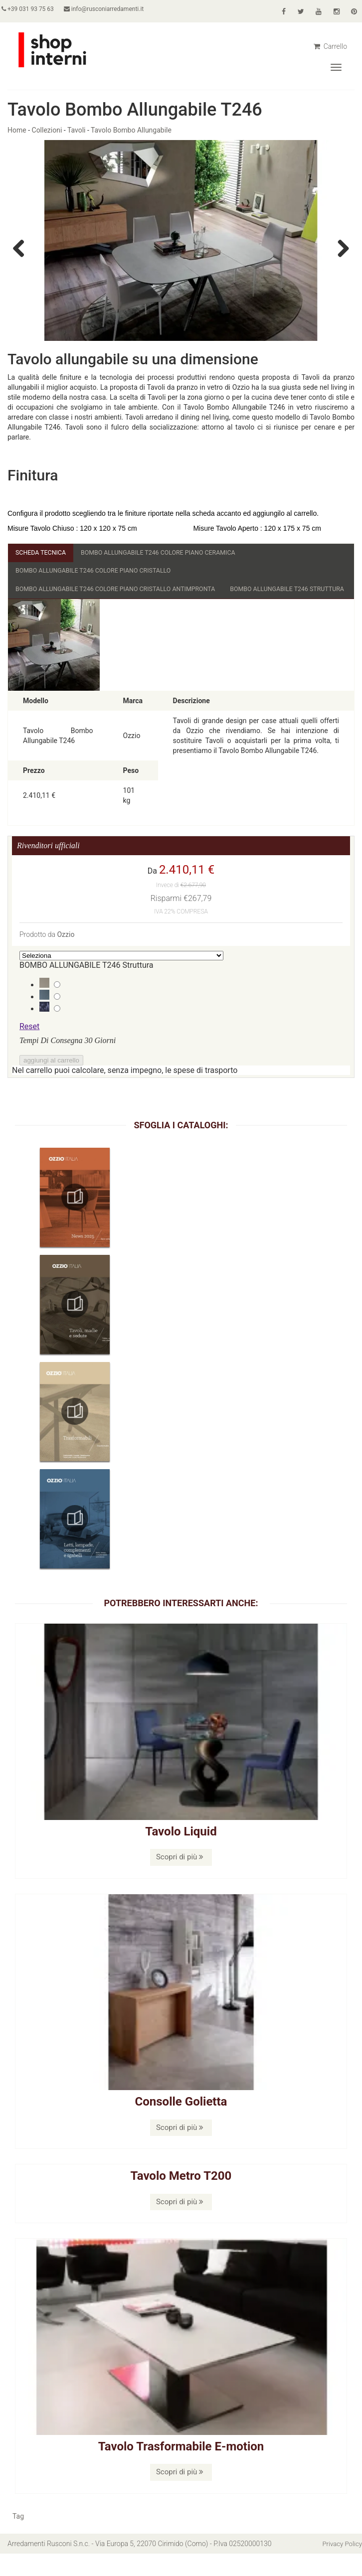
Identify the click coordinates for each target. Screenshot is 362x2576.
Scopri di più (179, 1879)
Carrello (330, 46)
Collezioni (47, 130)
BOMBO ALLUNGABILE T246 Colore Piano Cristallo (103, 573)
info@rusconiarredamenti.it (116, 8)
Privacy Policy (341, 2566)
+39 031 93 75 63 (33, 8)
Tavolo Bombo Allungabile (131, 130)
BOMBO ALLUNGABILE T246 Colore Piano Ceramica (174, 553)
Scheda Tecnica (43, 553)
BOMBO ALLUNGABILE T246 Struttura (80, 611)
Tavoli (76, 130)
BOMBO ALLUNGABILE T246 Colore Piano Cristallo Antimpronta (128, 592)
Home (16, 130)
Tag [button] (18, 2539)
